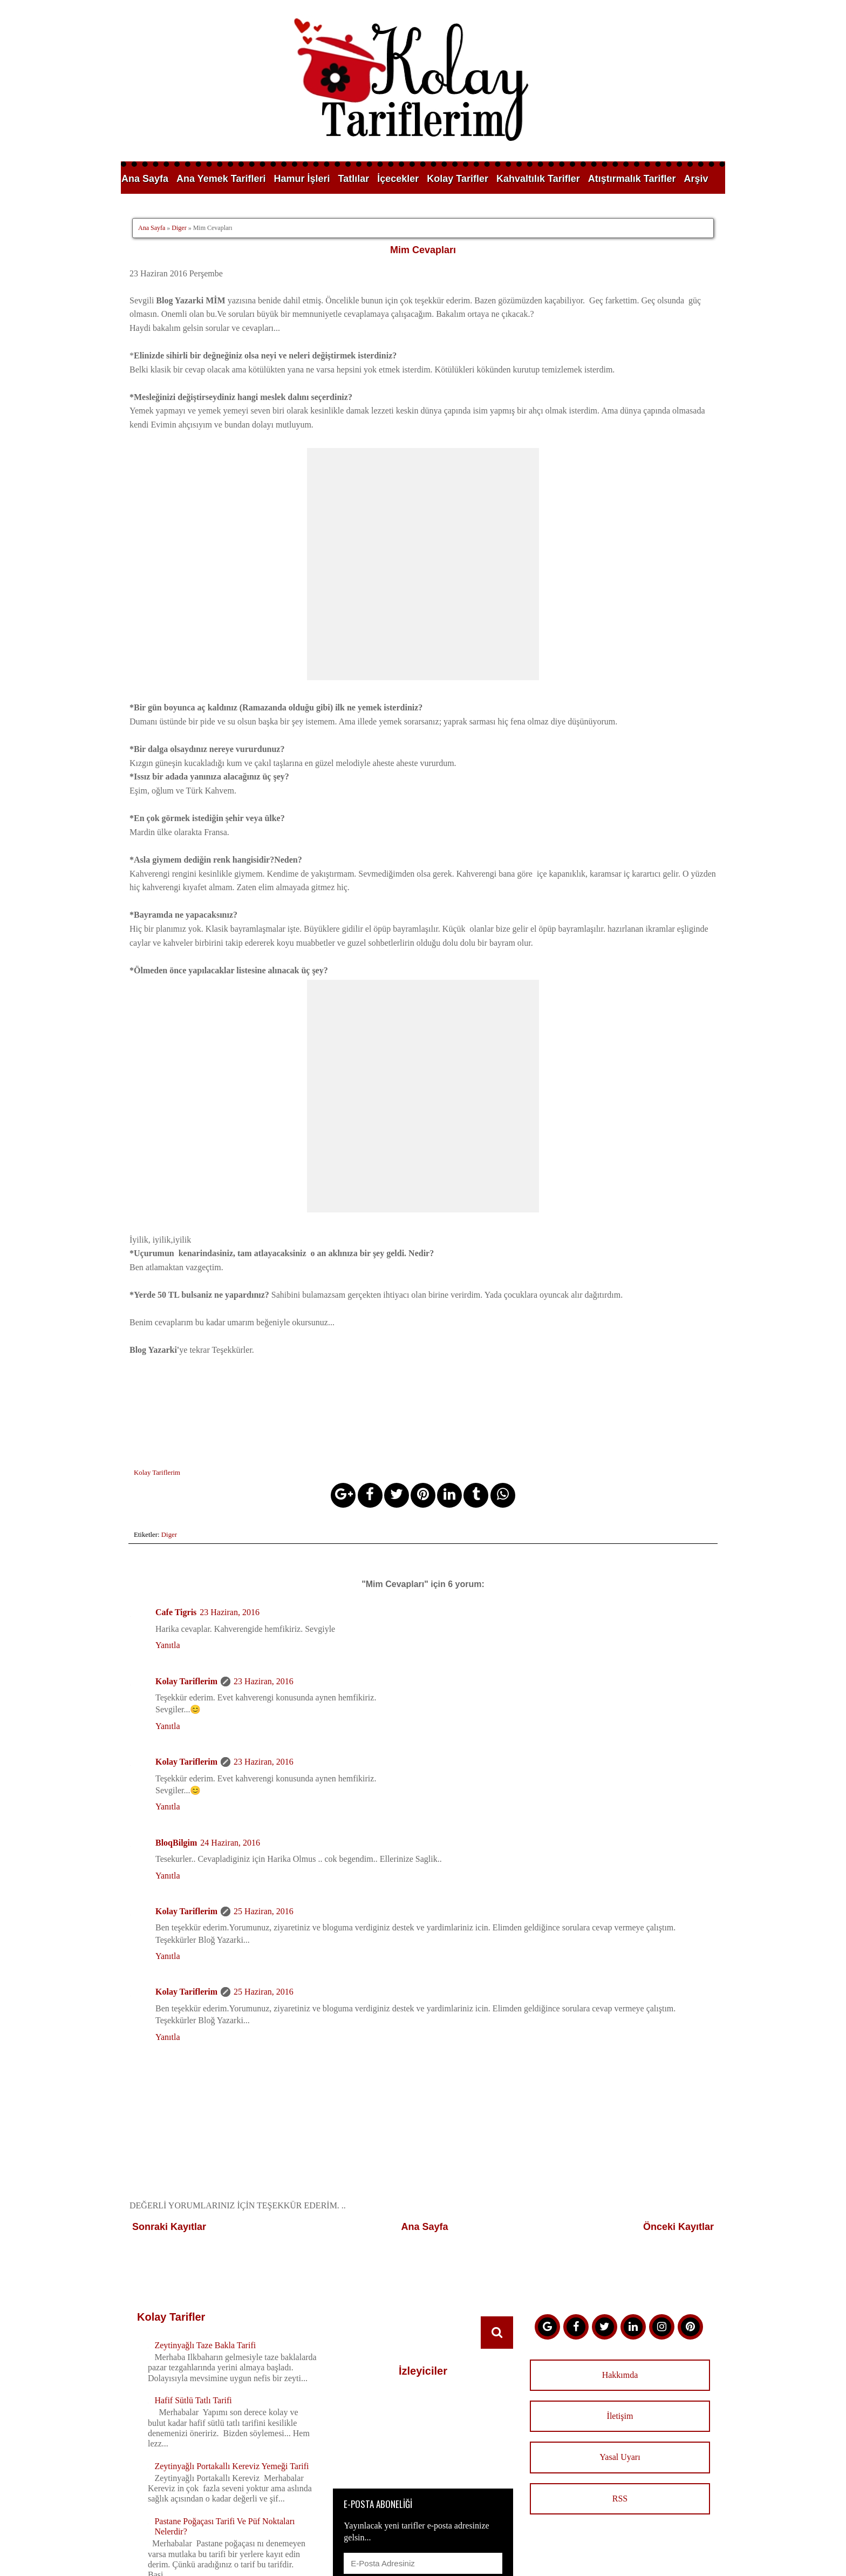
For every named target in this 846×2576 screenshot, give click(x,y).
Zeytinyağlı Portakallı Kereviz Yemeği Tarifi (231, 2339)
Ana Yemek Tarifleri (220, 178)
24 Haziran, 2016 (230, 1715)
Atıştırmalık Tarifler (632, 178)
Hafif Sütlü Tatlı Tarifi (192, 2274)
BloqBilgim (176, 1715)
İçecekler (398, 178)
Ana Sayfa (144, 178)
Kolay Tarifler (457, 178)
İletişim (620, 2289)
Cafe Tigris (175, 1485)
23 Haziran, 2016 (230, 1485)
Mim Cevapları (423, 250)
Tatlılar (354, 178)
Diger (179, 228)
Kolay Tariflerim (186, 1554)
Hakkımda (620, 2248)
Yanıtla (167, 1518)
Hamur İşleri (302, 178)
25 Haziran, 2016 (264, 1784)
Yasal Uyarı (619, 2330)
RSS (619, 2371)
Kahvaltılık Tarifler (538, 178)
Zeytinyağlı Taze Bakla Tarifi (205, 2218)
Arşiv (696, 178)
